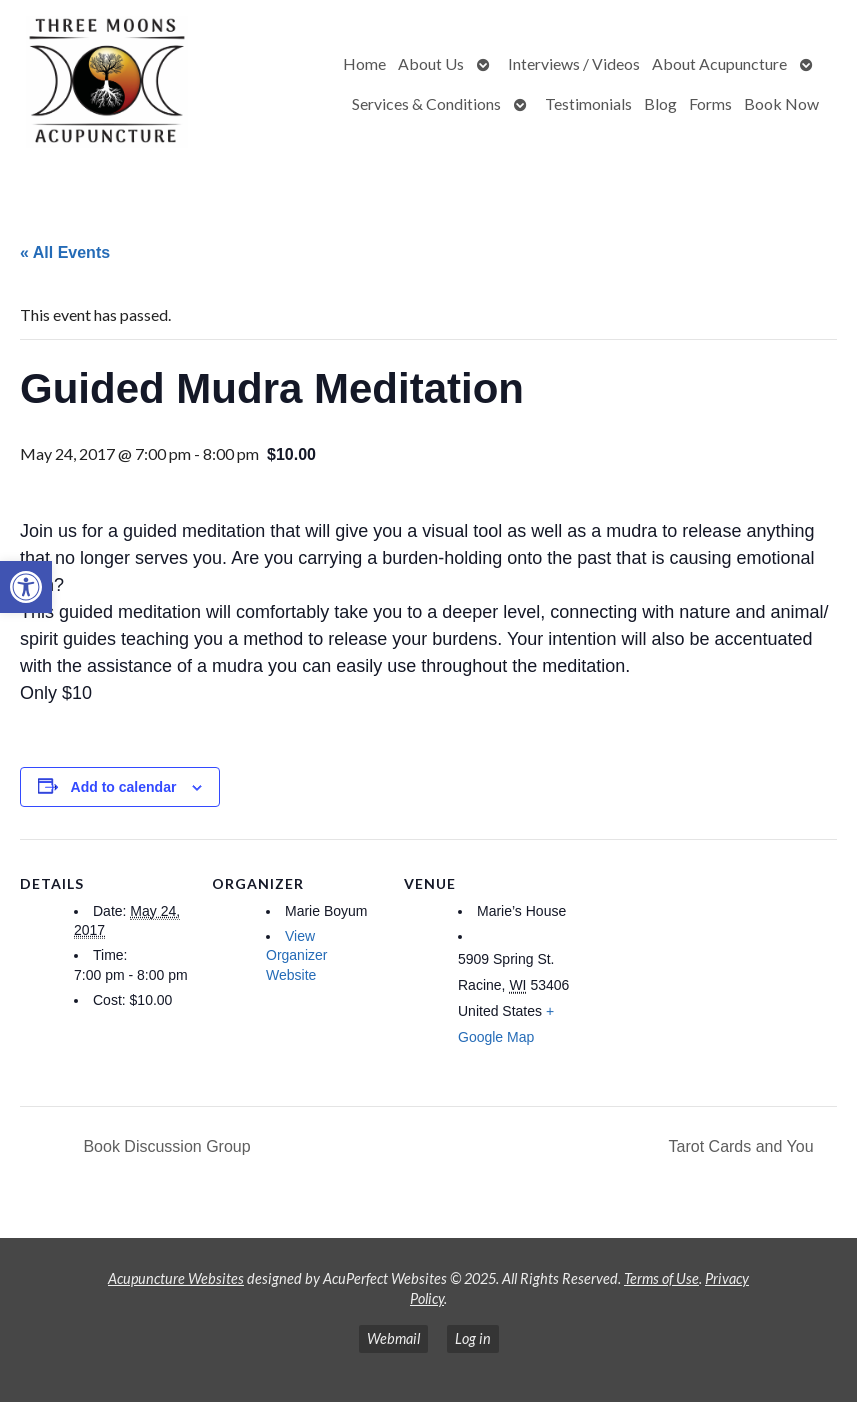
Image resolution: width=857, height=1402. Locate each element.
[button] (26, 587)
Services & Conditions (426, 103)
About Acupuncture (719, 63)
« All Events (65, 252)
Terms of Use (661, 1278)
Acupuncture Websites (176, 1278)
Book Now (781, 103)
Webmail (393, 1338)
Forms (710, 103)
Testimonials (588, 103)
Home (364, 63)
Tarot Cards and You (743, 1146)
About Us (431, 63)
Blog (660, 103)
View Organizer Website (296, 955)
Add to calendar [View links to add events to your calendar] (124, 787)
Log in (473, 1338)
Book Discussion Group (165, 1146)
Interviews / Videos (574, 63)
